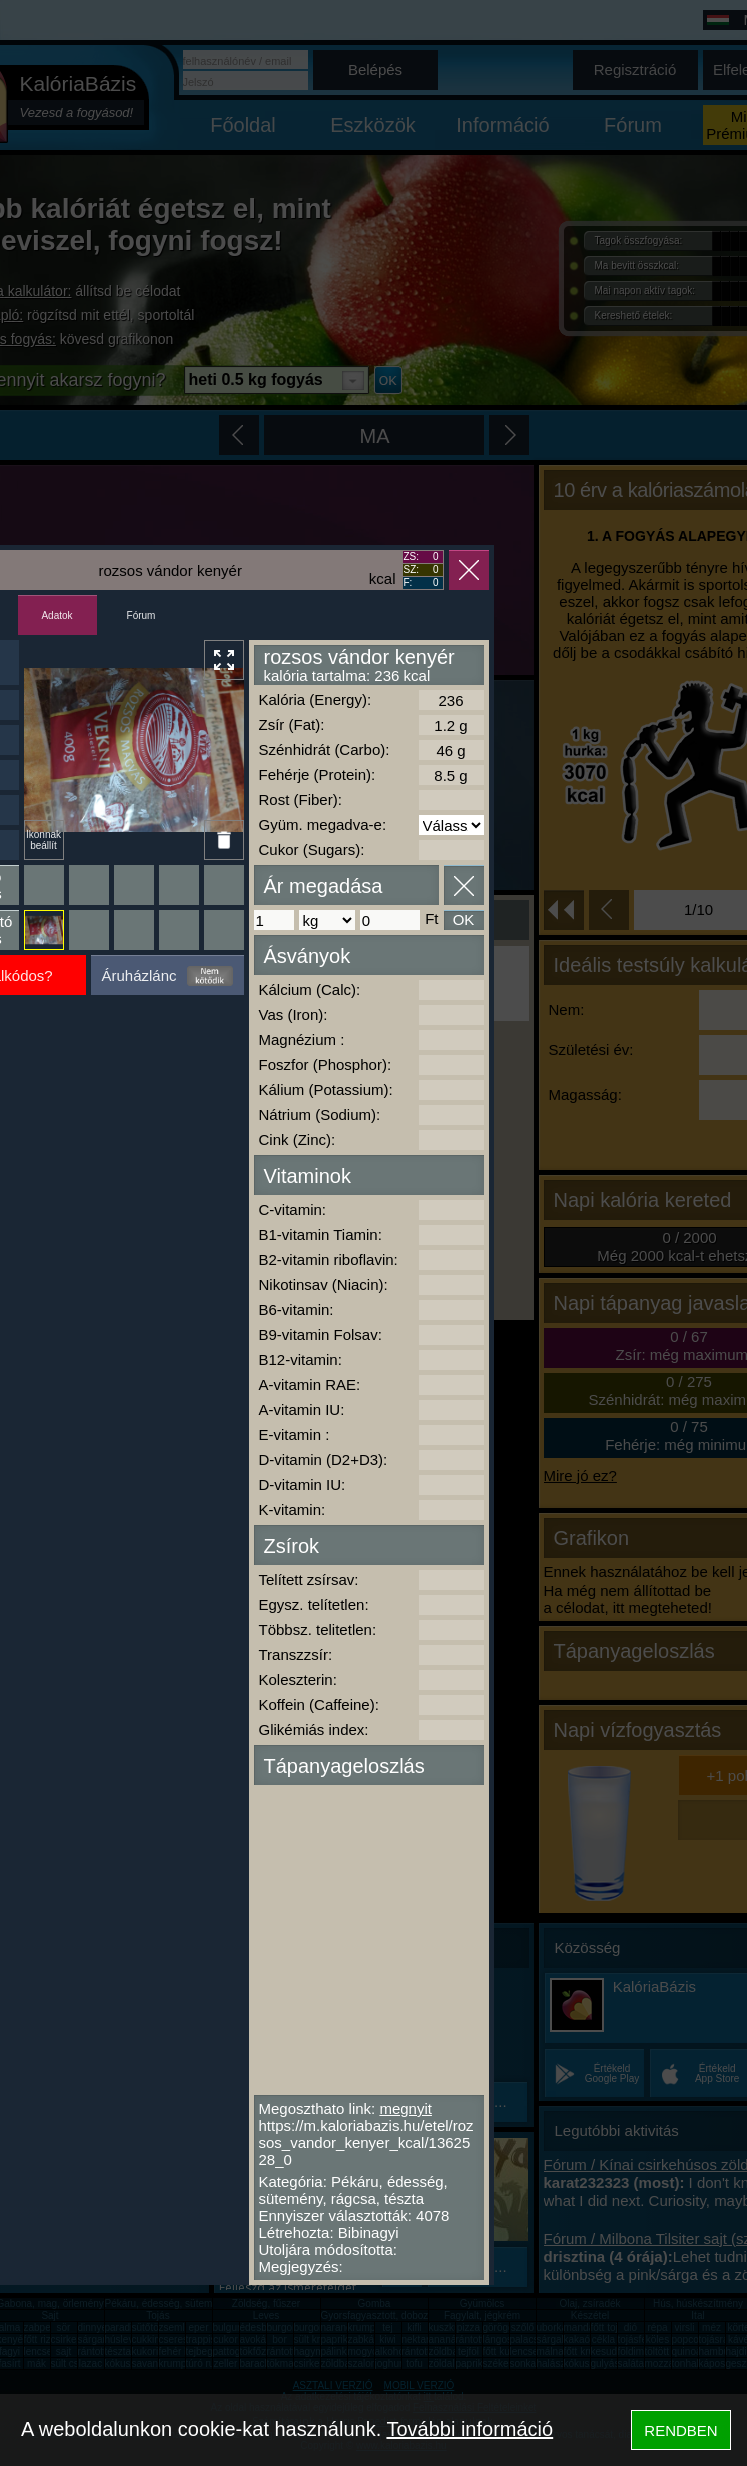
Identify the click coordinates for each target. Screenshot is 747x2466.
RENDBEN (680, 2430)
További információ (469, 2429)
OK (464, 919)
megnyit (405, 2108)
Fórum (141, 615)
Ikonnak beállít (43, 840)
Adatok (56, 615)
